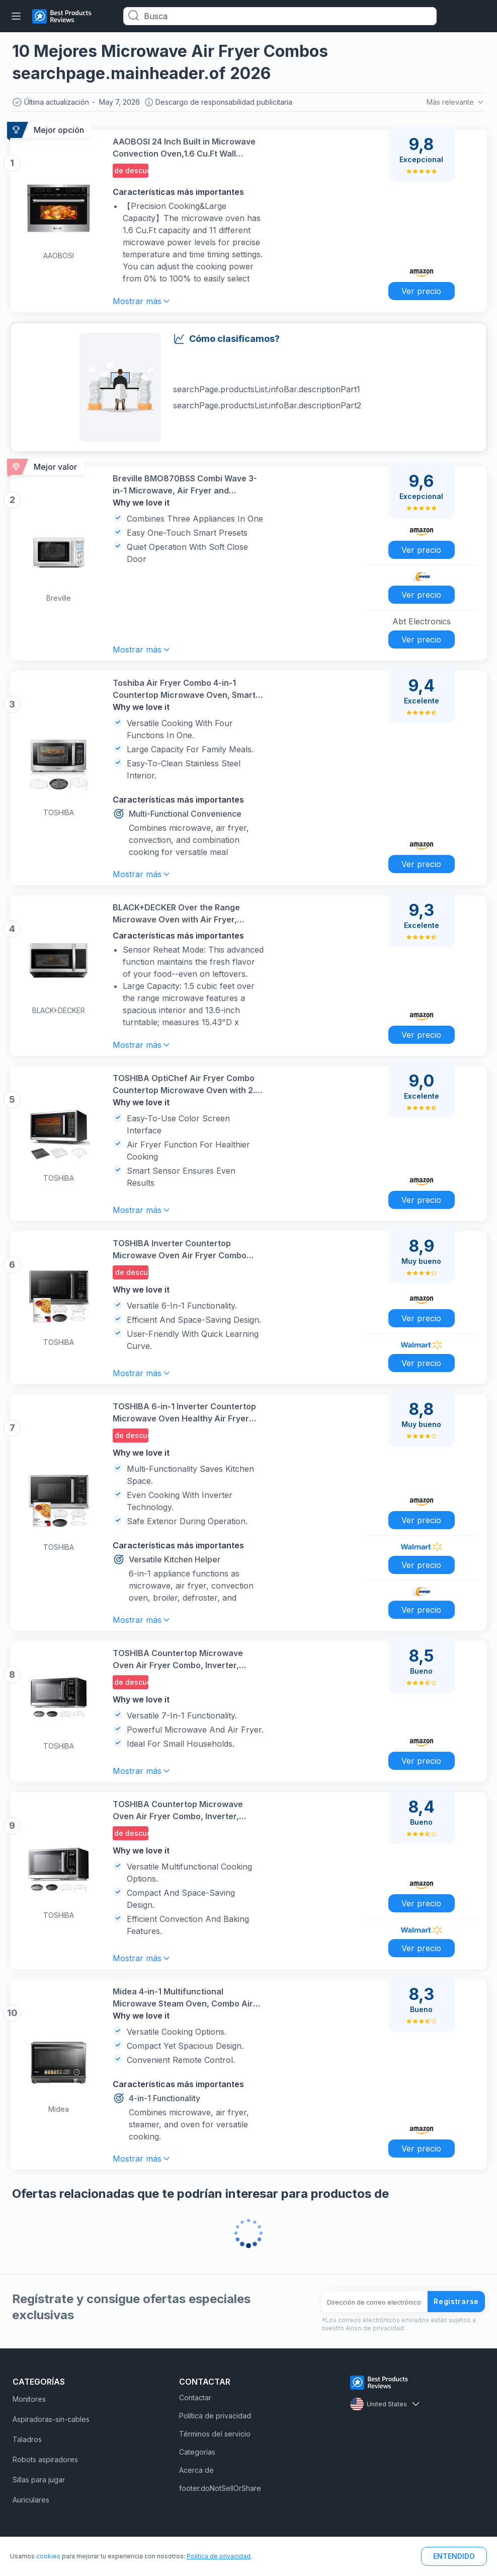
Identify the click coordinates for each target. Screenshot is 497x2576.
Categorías (197, 2452)
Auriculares (31, 2499)
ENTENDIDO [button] (454, 2556)
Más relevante (456, 102)
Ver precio (421, 291)
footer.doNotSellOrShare (220, 2488)
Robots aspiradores (45, 2459)
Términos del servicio (215, 2433)
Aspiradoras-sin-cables (51, 2419)
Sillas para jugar (39, 2479)
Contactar (195, 2397)
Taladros (27, 2439)
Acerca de (196, 2470)
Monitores (29, 2399)
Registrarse (456, 2301)
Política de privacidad (215, 2415)
